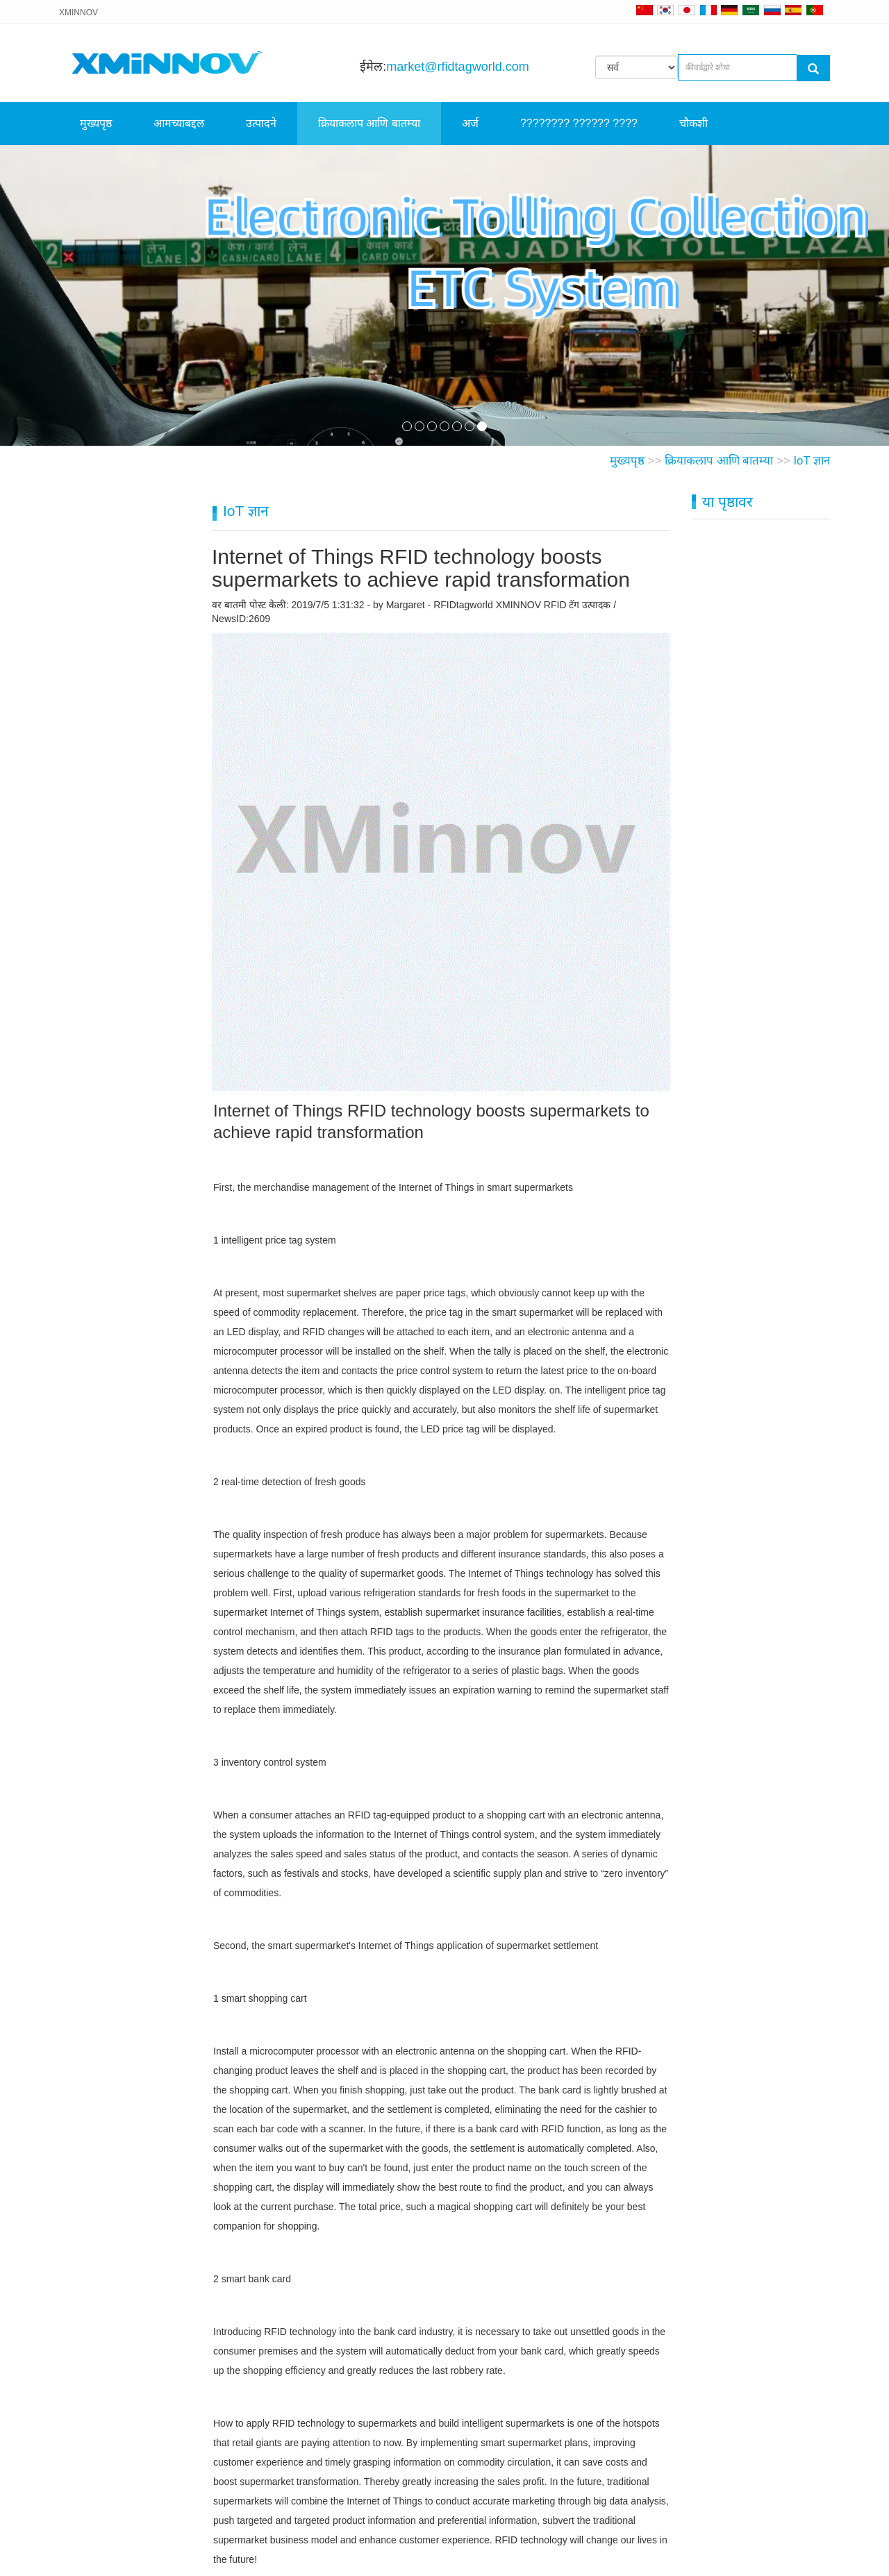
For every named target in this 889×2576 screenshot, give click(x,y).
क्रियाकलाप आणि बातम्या (369, 123)
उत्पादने (261, 123)
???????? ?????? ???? (579, 123)
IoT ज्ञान (811, 460)
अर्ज (470, 123)
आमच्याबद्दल (178, 123)
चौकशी (693, 123)
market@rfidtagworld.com (457, 67)
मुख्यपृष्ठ (96, 123)
